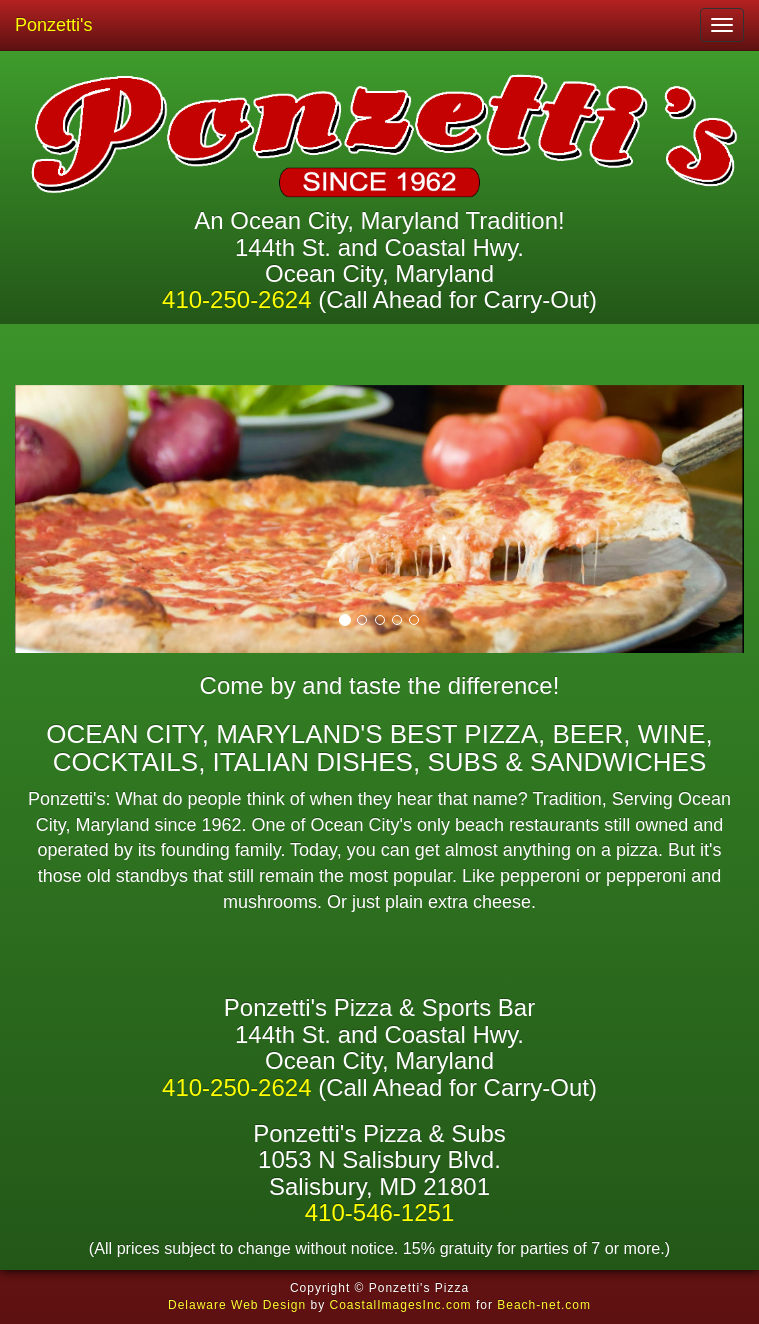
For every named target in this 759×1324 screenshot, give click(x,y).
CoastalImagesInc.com (401, 1305)
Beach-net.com (544, 1305)
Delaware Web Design (237, 1305)
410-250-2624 (236, 299)
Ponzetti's (53, 25)
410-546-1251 (379, 1212)
